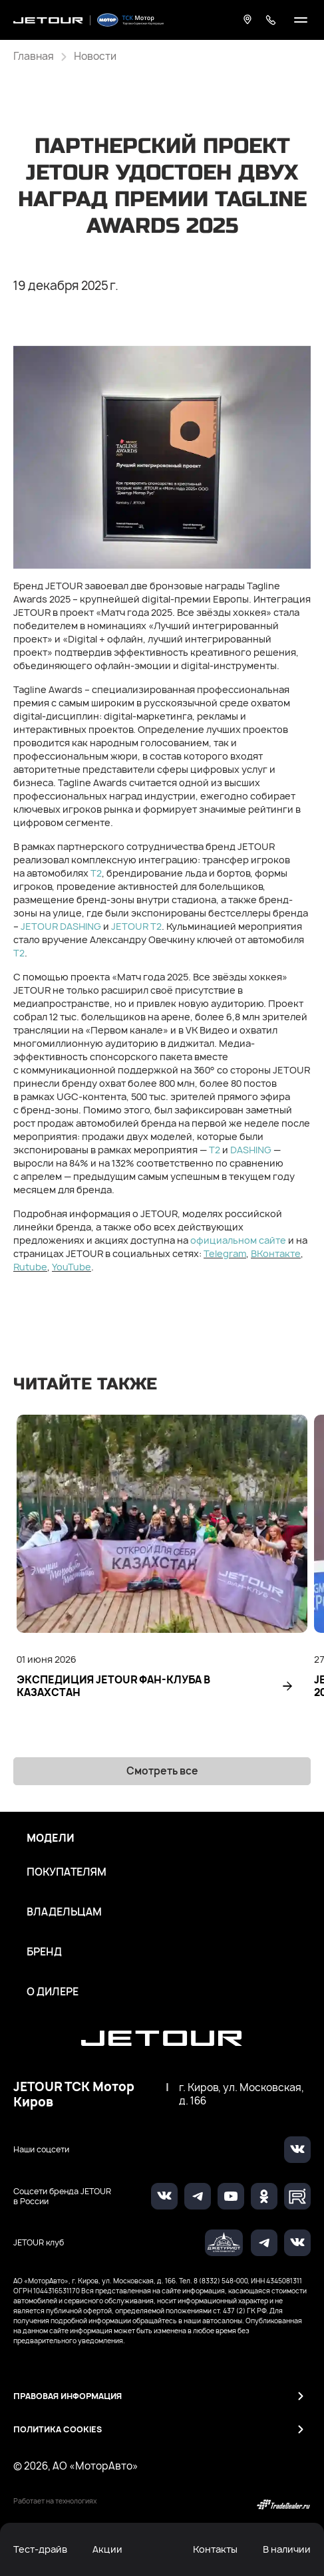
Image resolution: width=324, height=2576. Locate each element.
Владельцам (64, 1912)
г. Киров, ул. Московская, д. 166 (241, 2094)
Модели (51, 1838)
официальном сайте (238, 1240)
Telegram (225, 1253)
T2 (19, 952)
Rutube (30, 1266)
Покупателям (66, 1872)
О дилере (53, 1992)
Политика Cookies (57, 2429)
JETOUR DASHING (61, 926)
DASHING (250, 1149)
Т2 (96, 873)
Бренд (44, 1952)
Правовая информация (67, 2396)
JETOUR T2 (136, 926)
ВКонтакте (276, 1253)
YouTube (71, 1266)
